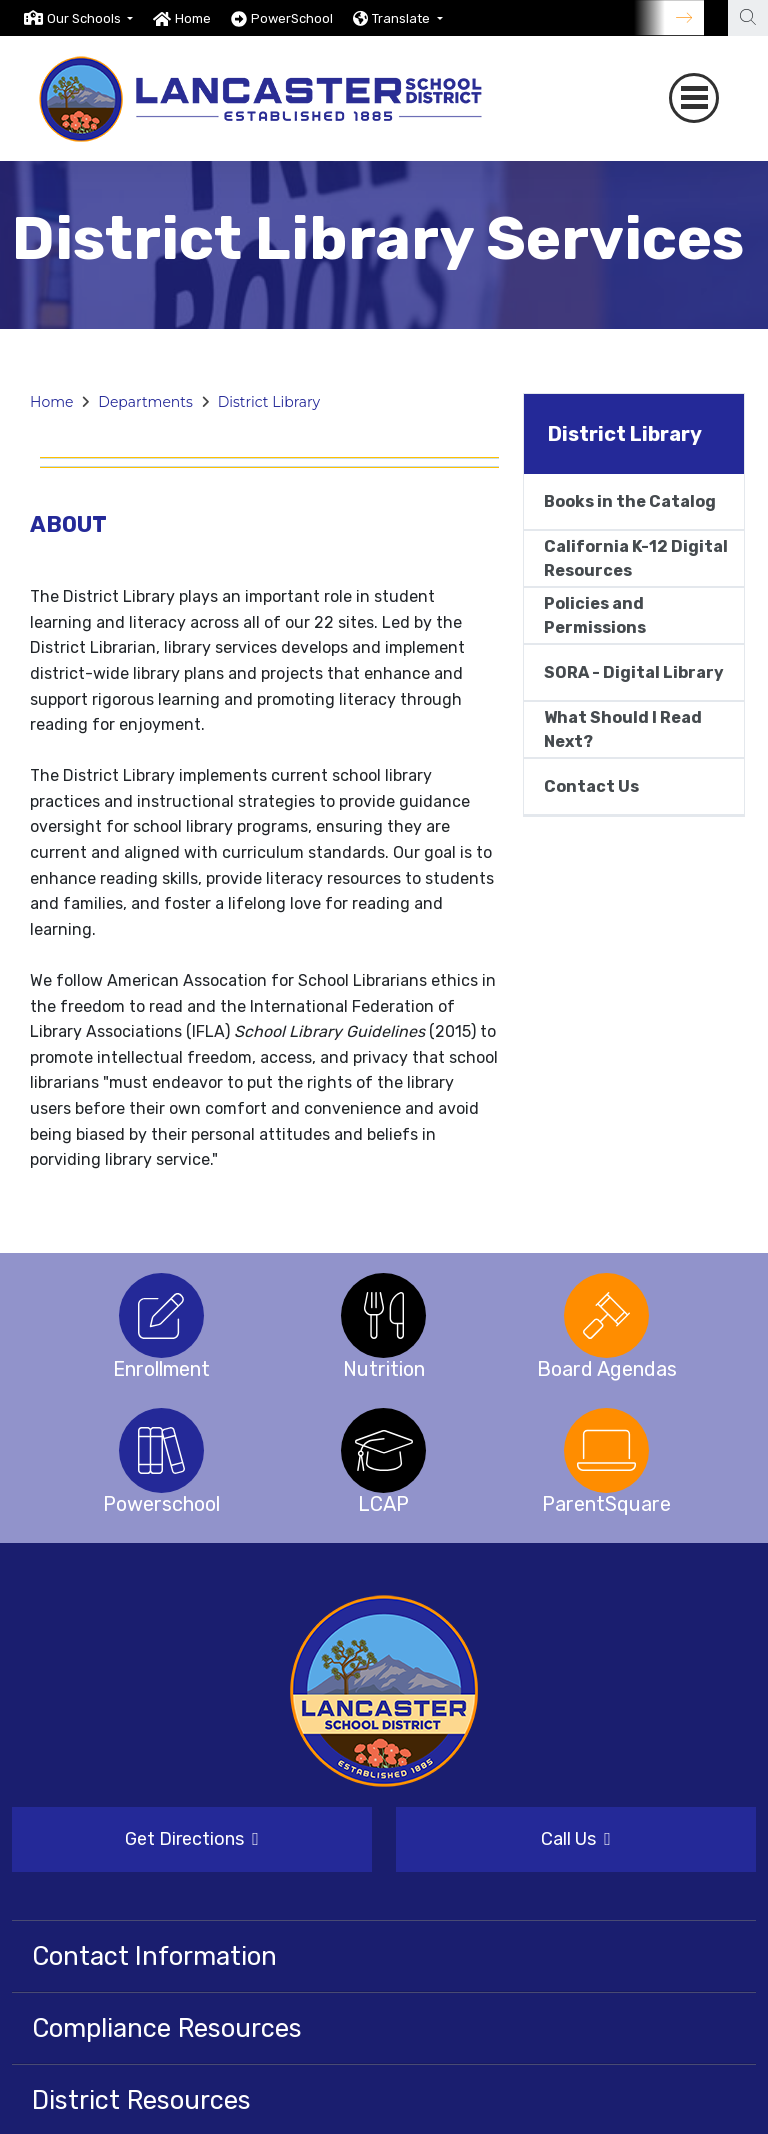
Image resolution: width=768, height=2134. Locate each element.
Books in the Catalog (630, 501)
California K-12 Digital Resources (636, 558)
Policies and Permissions (595, 615)
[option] (78, 18)
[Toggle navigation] (694, 98)
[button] (90, 18)
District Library (269, 402)
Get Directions (192, 1838)
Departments (145, 402)
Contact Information (154, 1955)
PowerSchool (292, 18)
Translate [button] (402, 18)
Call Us (576, 1838)
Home (193, 18)
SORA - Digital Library (634, 672)
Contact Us (591, 786)
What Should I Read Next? (623, 729)
